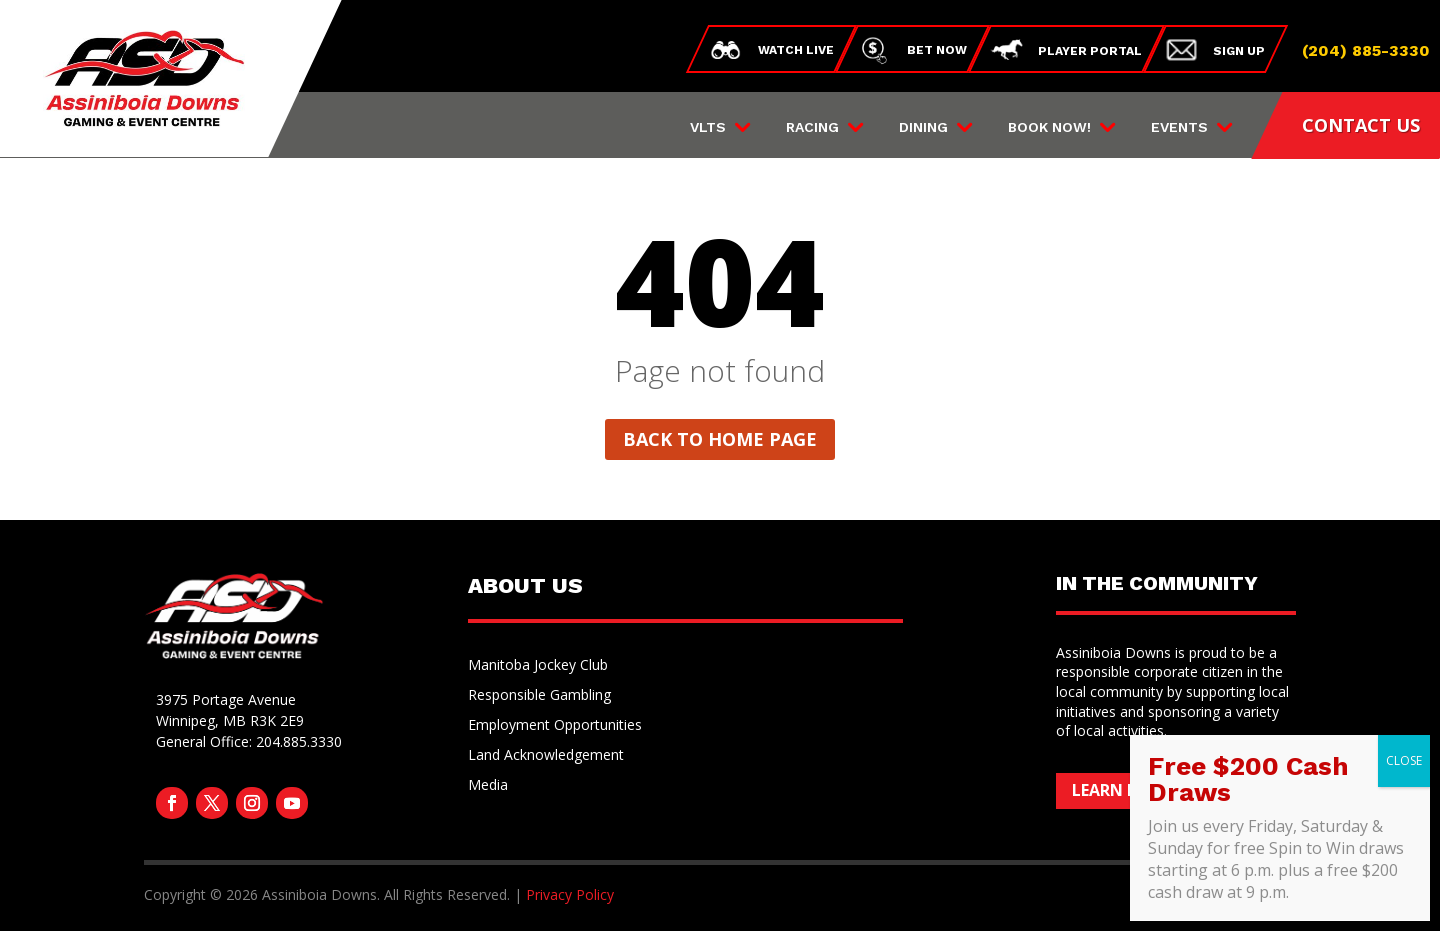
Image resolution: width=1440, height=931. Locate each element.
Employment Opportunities (555, 726)
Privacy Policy (570, 894)
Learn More (1122, 790)
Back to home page (720, 439)
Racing (812, 127)
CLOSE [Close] (1404, 760)
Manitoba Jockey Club (538, 666)
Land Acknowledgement (546, 756)
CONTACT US (1361, 125)
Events (1179, 127)
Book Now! (1049, 127)
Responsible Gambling (539, 696)
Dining (923, 127)
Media (488, 786)
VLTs (708, 127)
